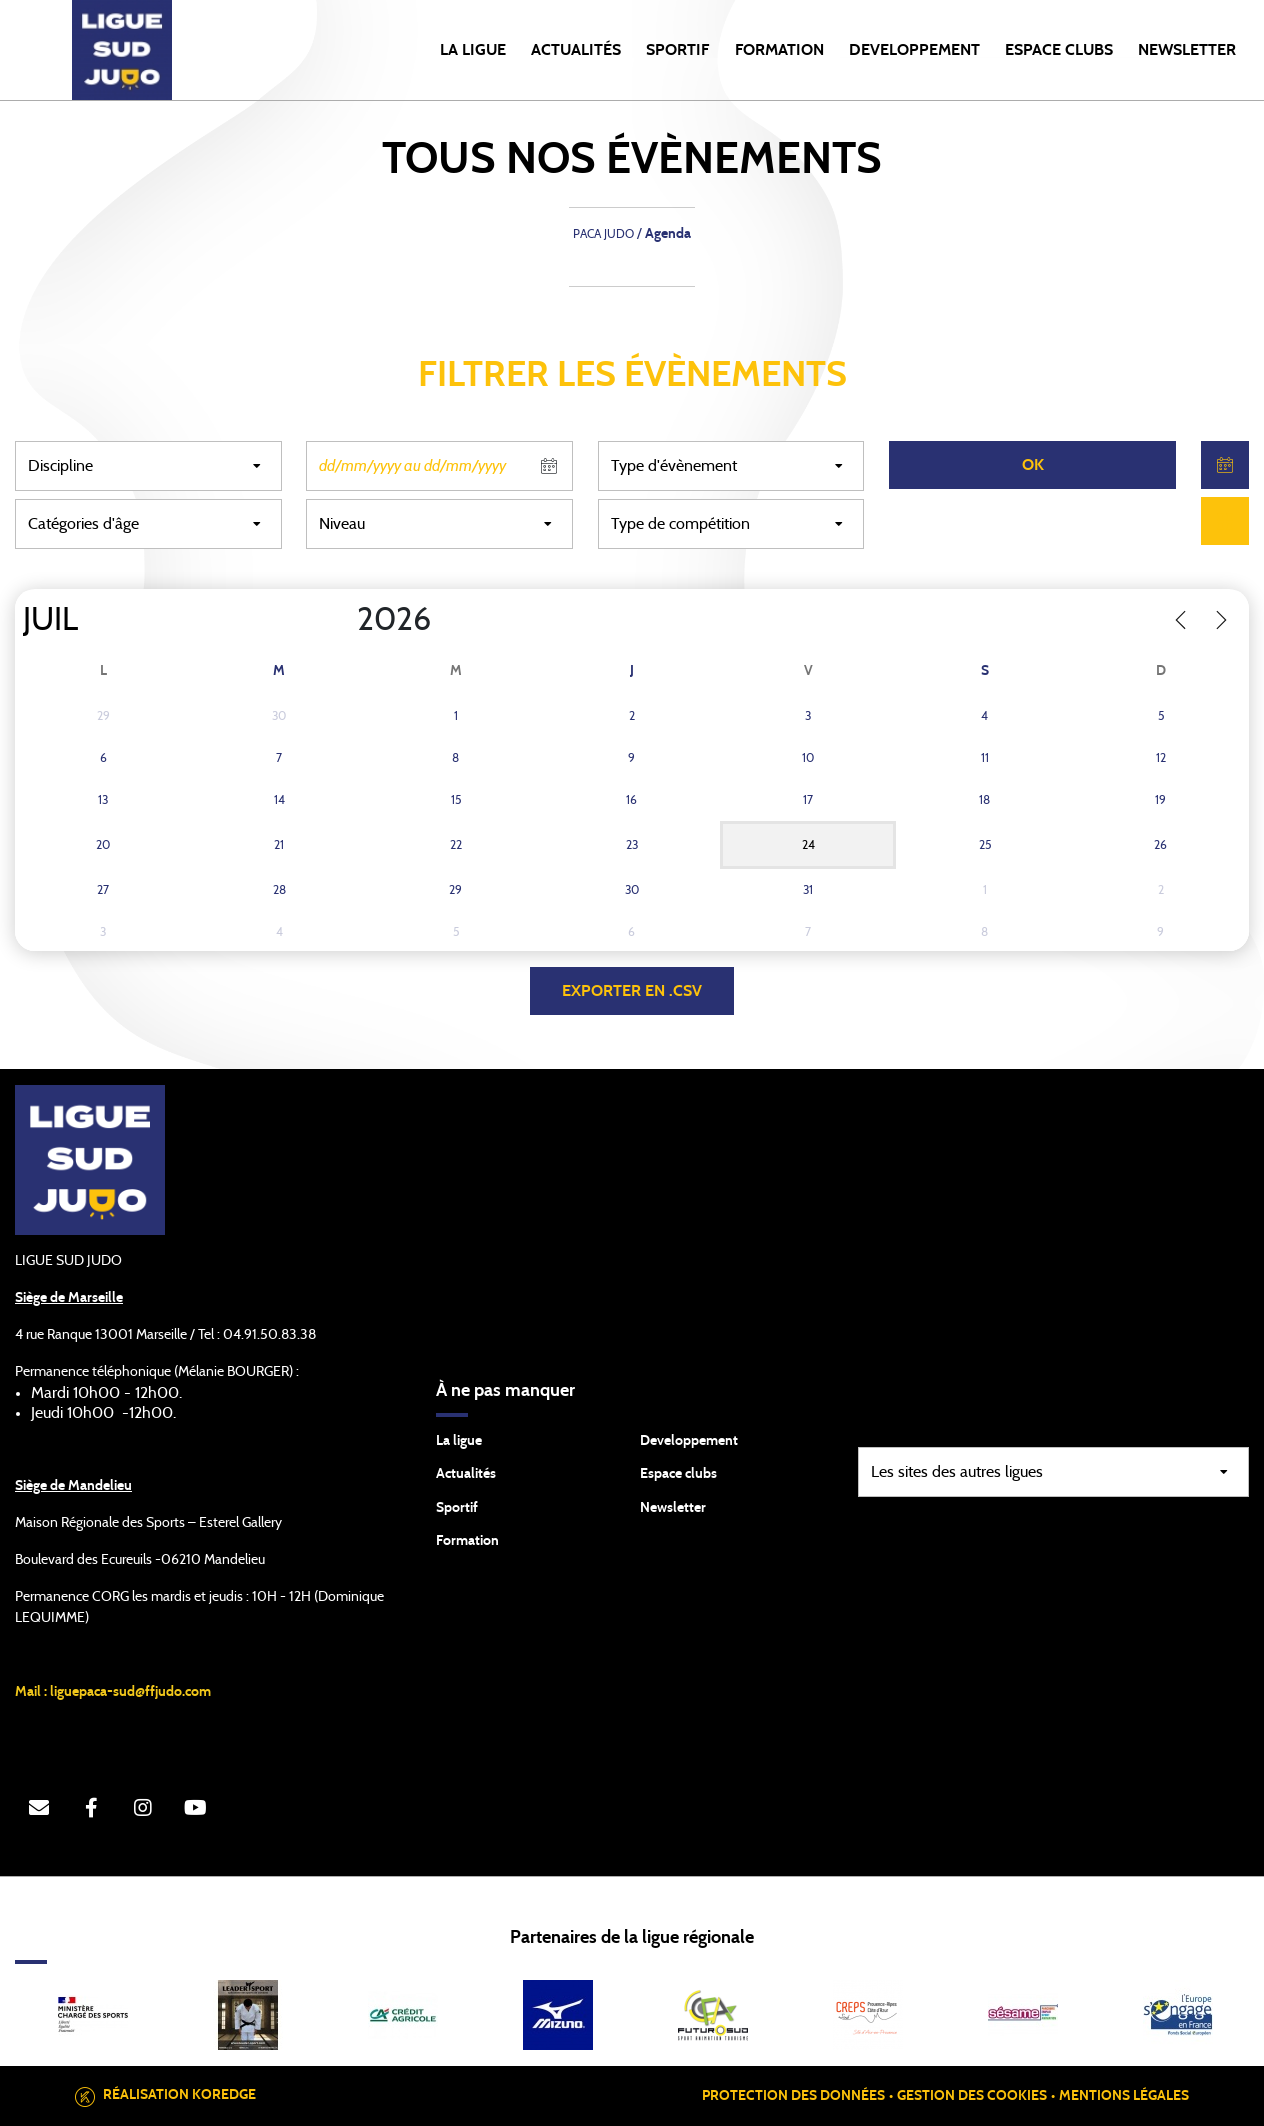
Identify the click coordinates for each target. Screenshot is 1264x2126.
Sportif (457, 1508)
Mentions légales (1124, 2096)
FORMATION (779, 50)
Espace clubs (678, 1474)
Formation (467, 1541)
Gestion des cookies (972, 2096)
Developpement (689, 1441)
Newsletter (673, 1508)
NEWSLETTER (1187, 50)
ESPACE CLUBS (1059, 50)
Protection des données (793, 2096)
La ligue (459, 1441)
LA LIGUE (473, 50)
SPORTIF (677, 50)
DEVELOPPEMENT (914, 50)
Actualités (576, 50)
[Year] (341, 620)
